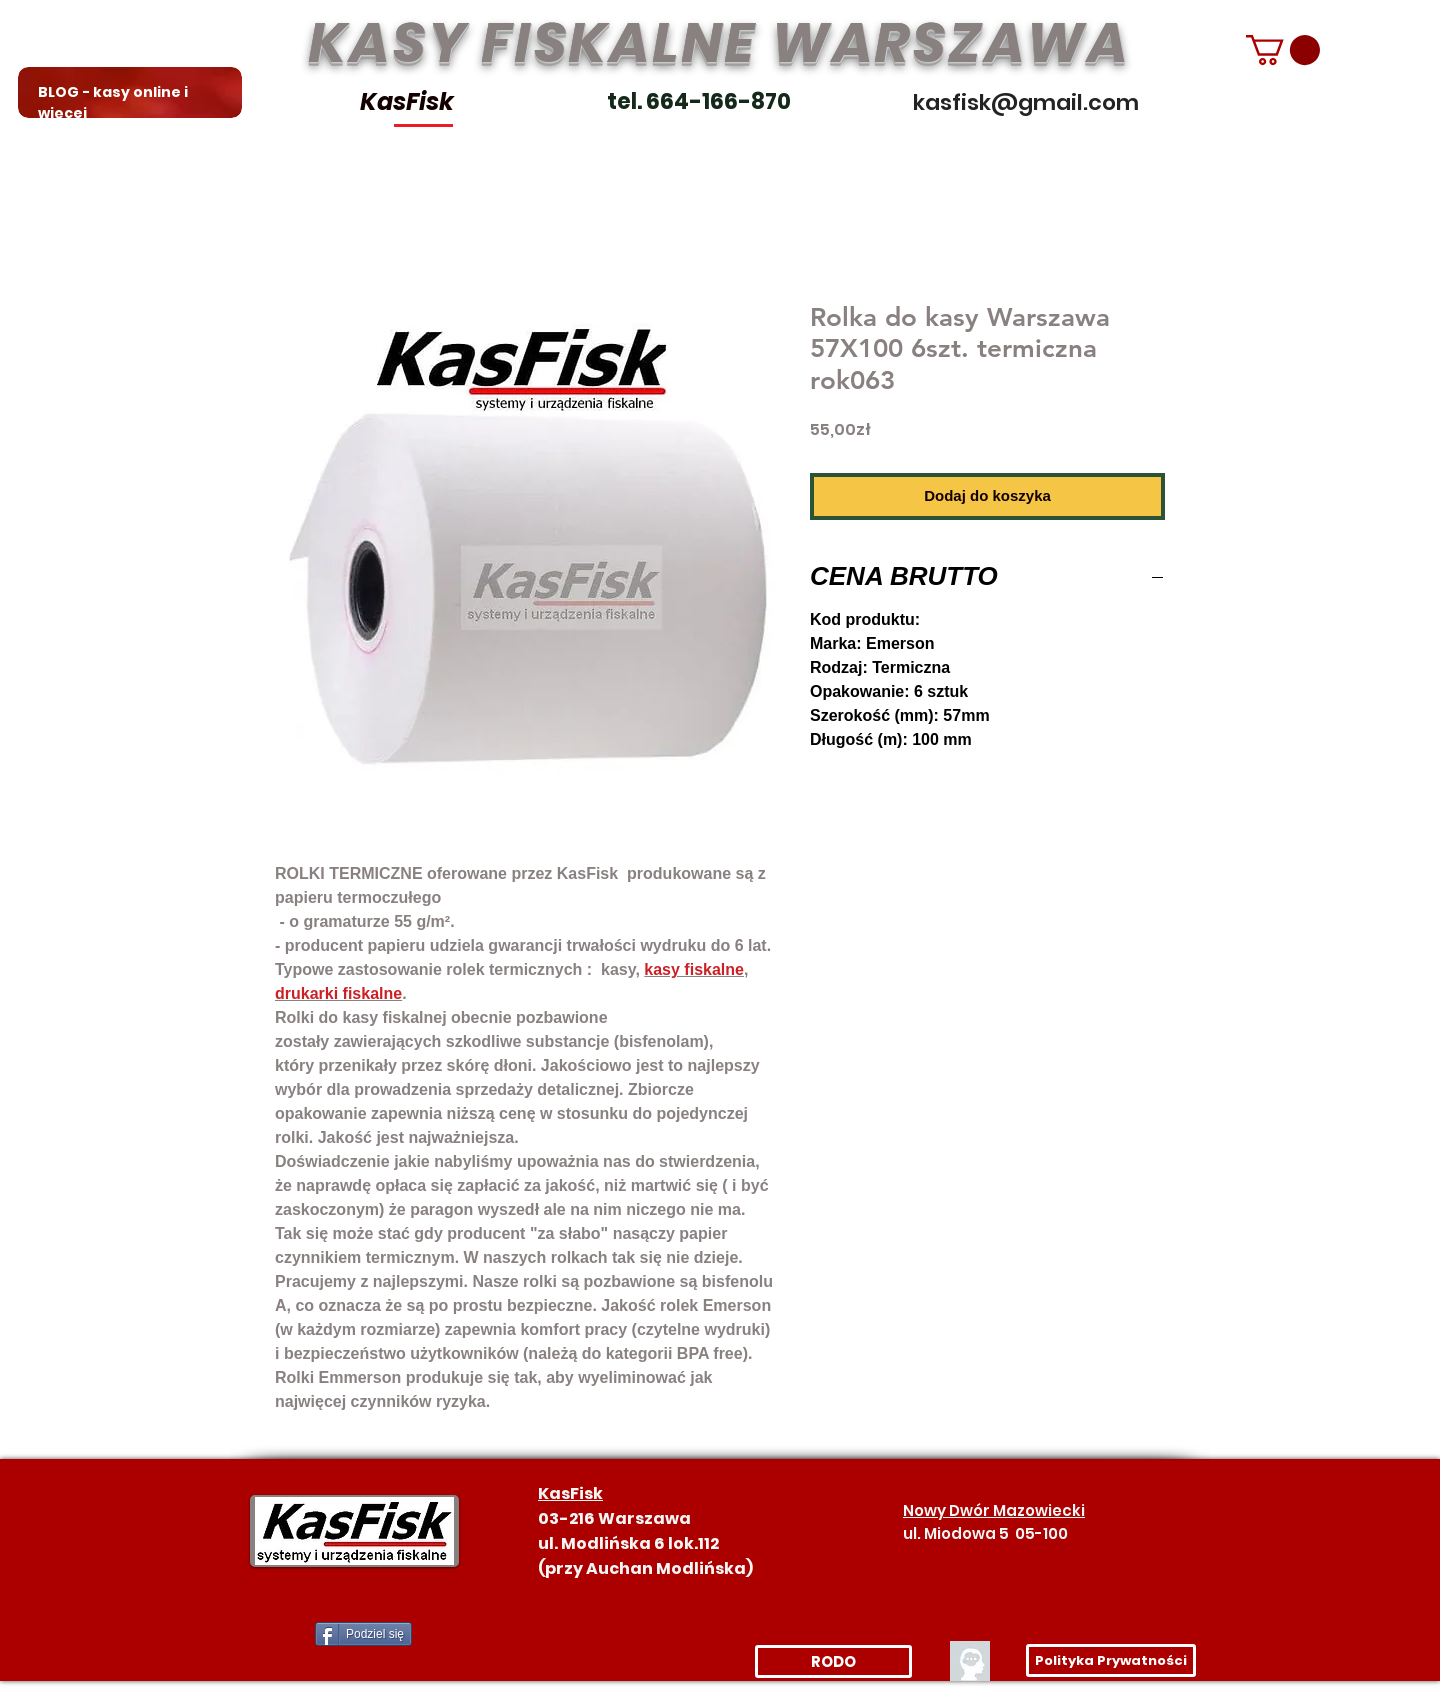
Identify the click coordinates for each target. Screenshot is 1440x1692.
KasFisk (407, 101)
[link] (1283, 50)
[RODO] (833, 1661)
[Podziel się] (363, 1634)
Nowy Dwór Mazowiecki (994, 1510)
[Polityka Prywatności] (1111, 1660)
